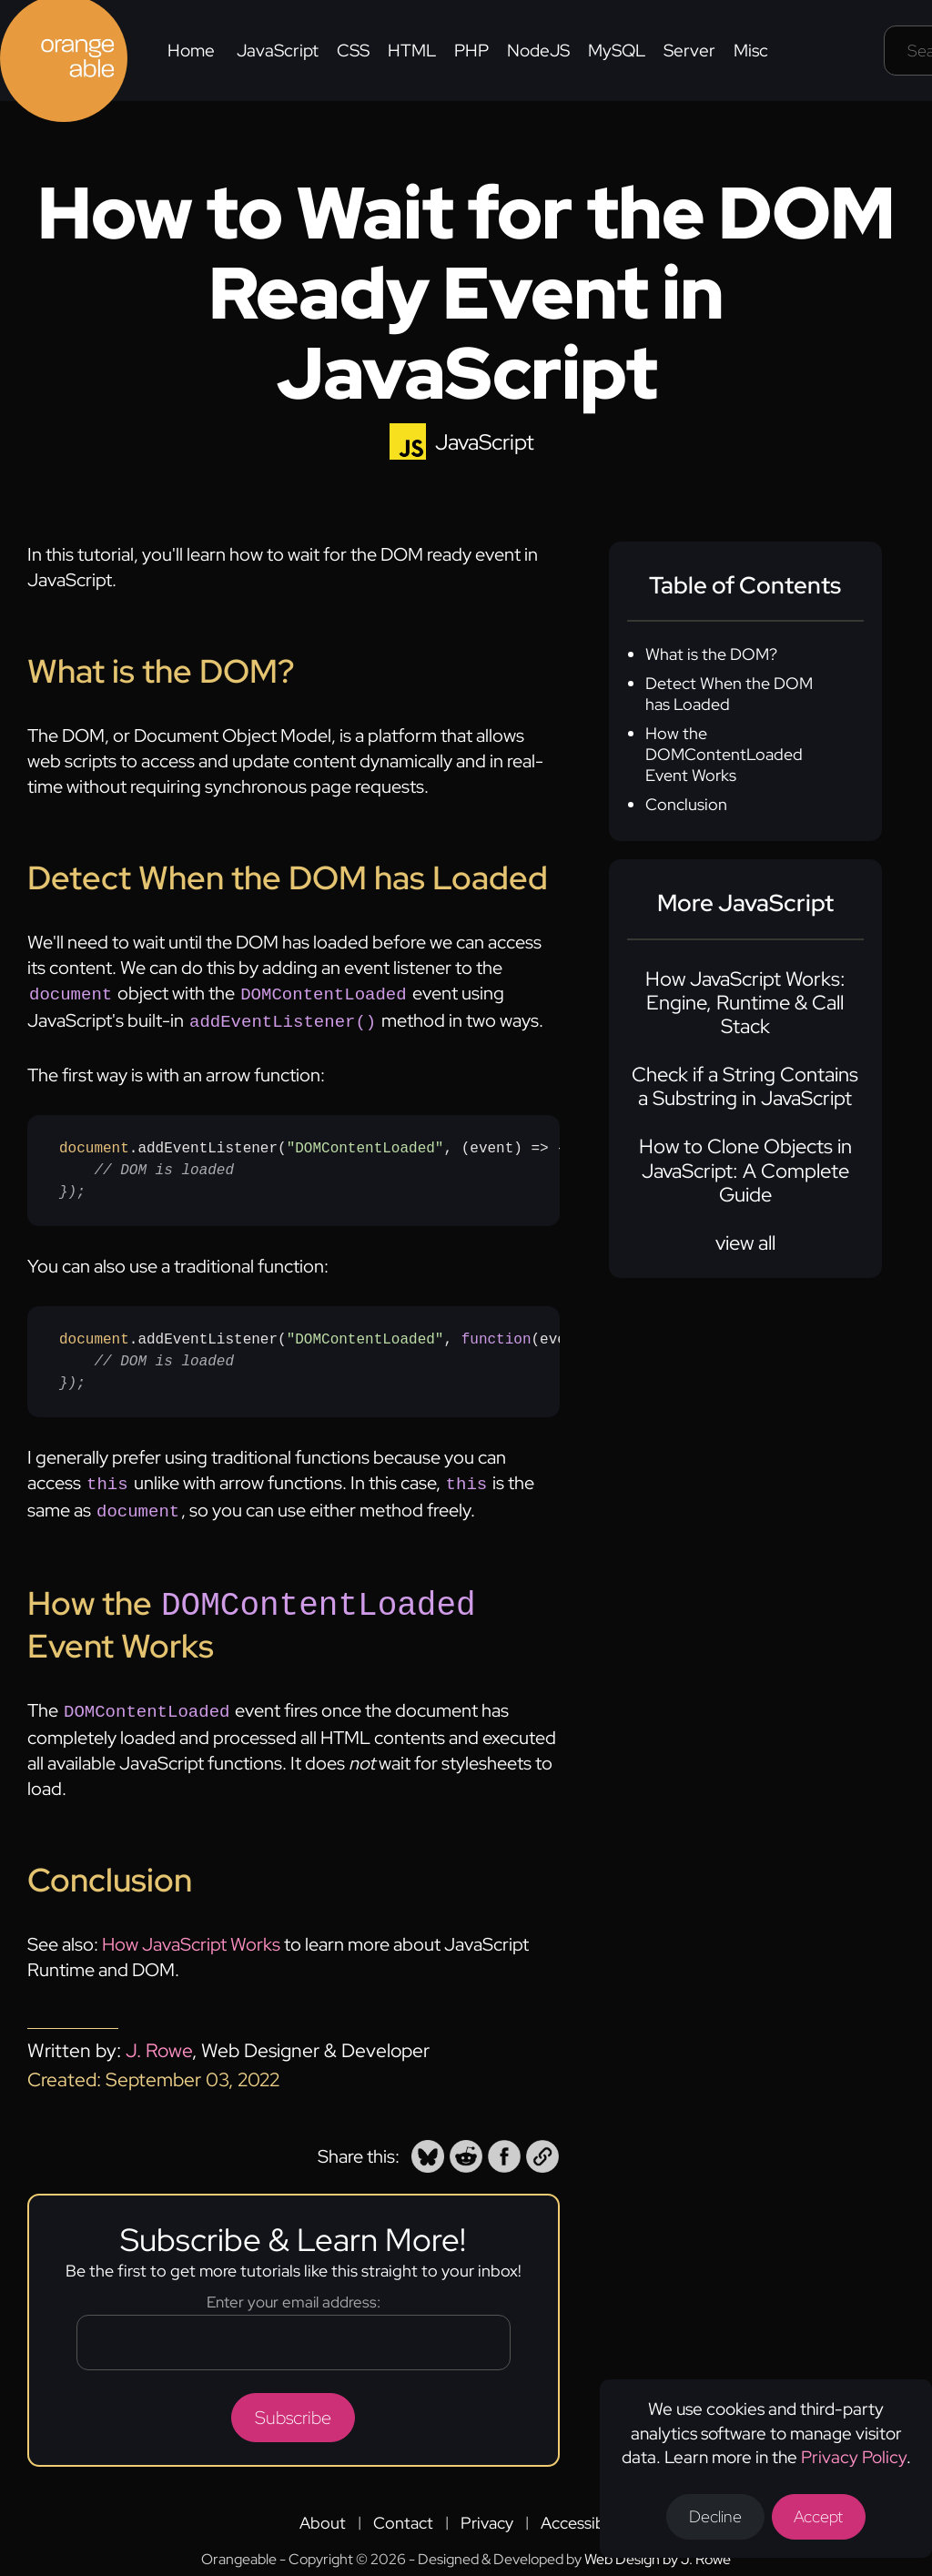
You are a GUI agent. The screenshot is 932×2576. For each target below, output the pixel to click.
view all (745, 1243)
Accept (820, 2516)
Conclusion (686, 804)
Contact (403, 2511)
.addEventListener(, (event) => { (309, 1167)
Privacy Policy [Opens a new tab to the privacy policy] (854, 2456)
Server (689, 50)
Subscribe (293, 2407)
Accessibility (586, 2511)
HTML (412, 50)
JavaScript (278, 50)
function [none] (496, 1336)
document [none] (94, 1145)
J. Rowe (159, 2039)
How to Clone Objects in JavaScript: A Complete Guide (745, 1170)
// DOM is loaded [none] (164, 1167)
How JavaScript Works (191, 1933)
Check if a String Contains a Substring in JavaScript (745, 1086)
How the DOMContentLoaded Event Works (724, 754)
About (322, 2511)
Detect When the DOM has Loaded (729, 694)
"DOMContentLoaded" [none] (365, 1145)
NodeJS (538, 50)
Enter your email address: (293, 2291)
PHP (471, 50)
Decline (714, 2516)
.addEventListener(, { (309, 1358)
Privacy (487, 2511)
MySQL (616, 50)
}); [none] (72, 1189)
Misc (751, 50)
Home (191, 50)
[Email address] (294, 2331)
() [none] (531, 1336)
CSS (353, 50)
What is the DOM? (711, 654)
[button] (427, 2145)
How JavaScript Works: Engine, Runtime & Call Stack (745, 1003)
